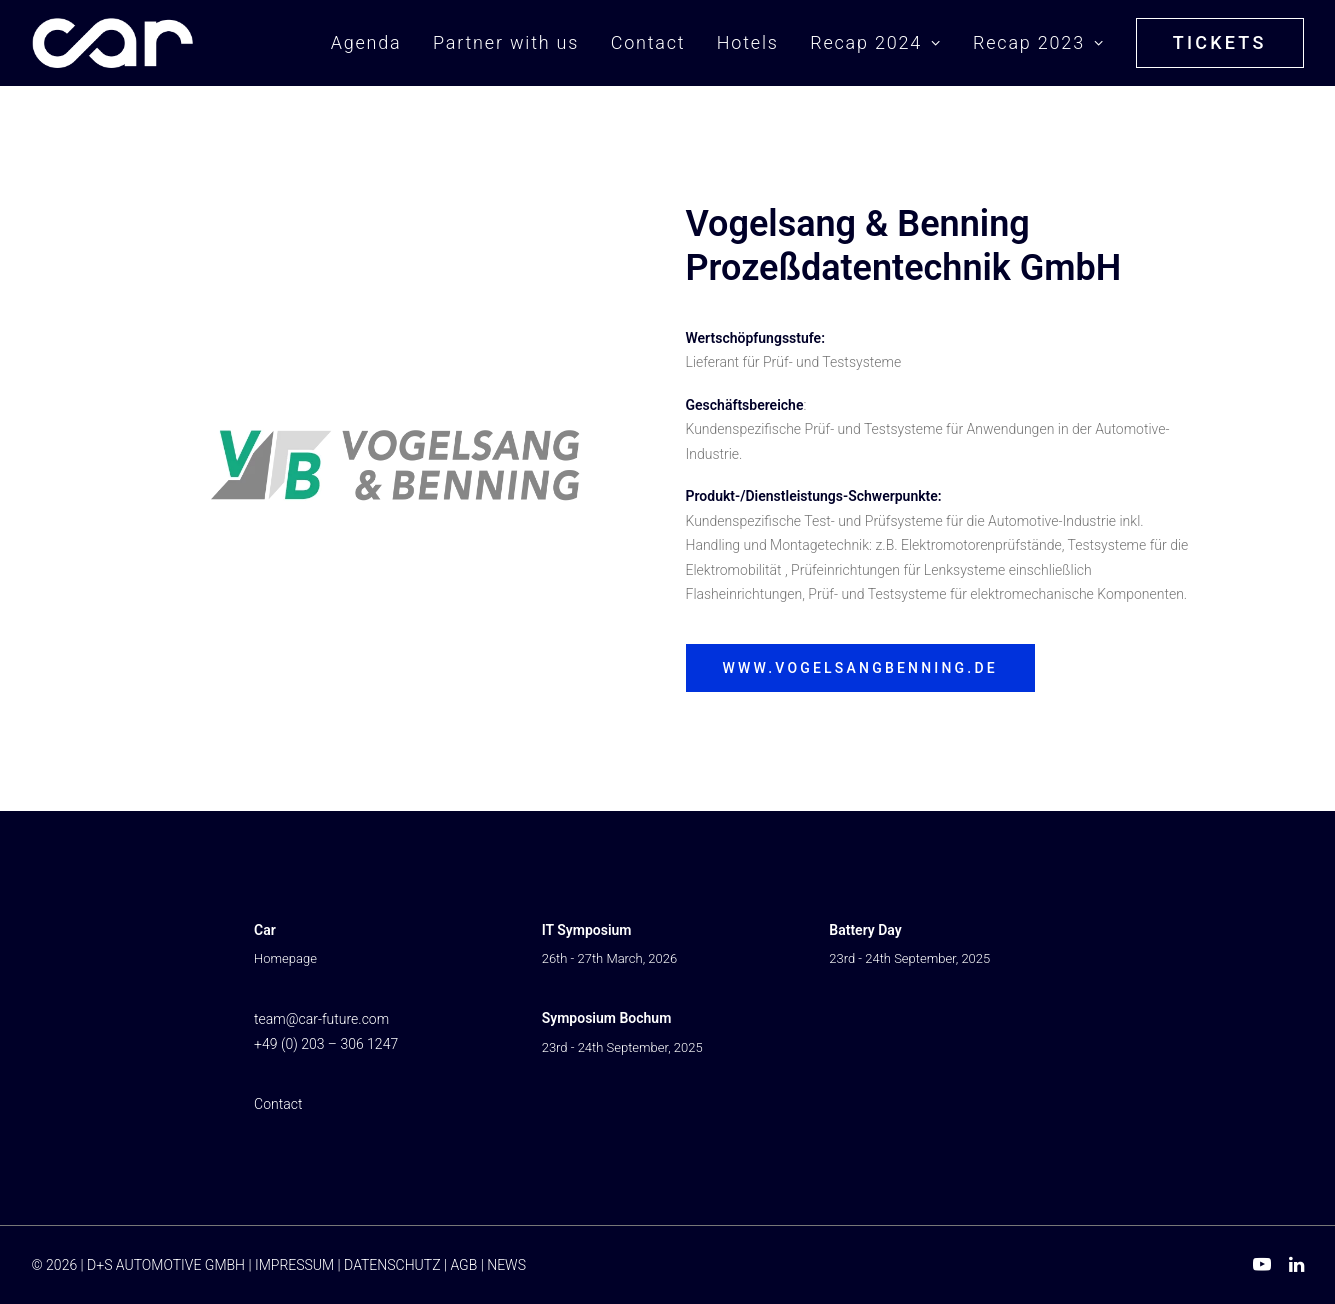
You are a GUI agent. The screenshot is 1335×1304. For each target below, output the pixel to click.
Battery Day (865, 930)
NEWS (506, 1265)
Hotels (748, 42)
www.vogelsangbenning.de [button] (860, 668)
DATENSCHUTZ (392, 1265)
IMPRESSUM (294, 1265)
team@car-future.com (321, 1019)
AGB (463, 1265)
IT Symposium (587, 930)
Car (265, 930)
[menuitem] (373, 43)
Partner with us (506, 42)
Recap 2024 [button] (875, 42)
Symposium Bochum (607, 1018)
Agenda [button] (366, 42)
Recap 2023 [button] (1038, 42)
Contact (648, 42)
